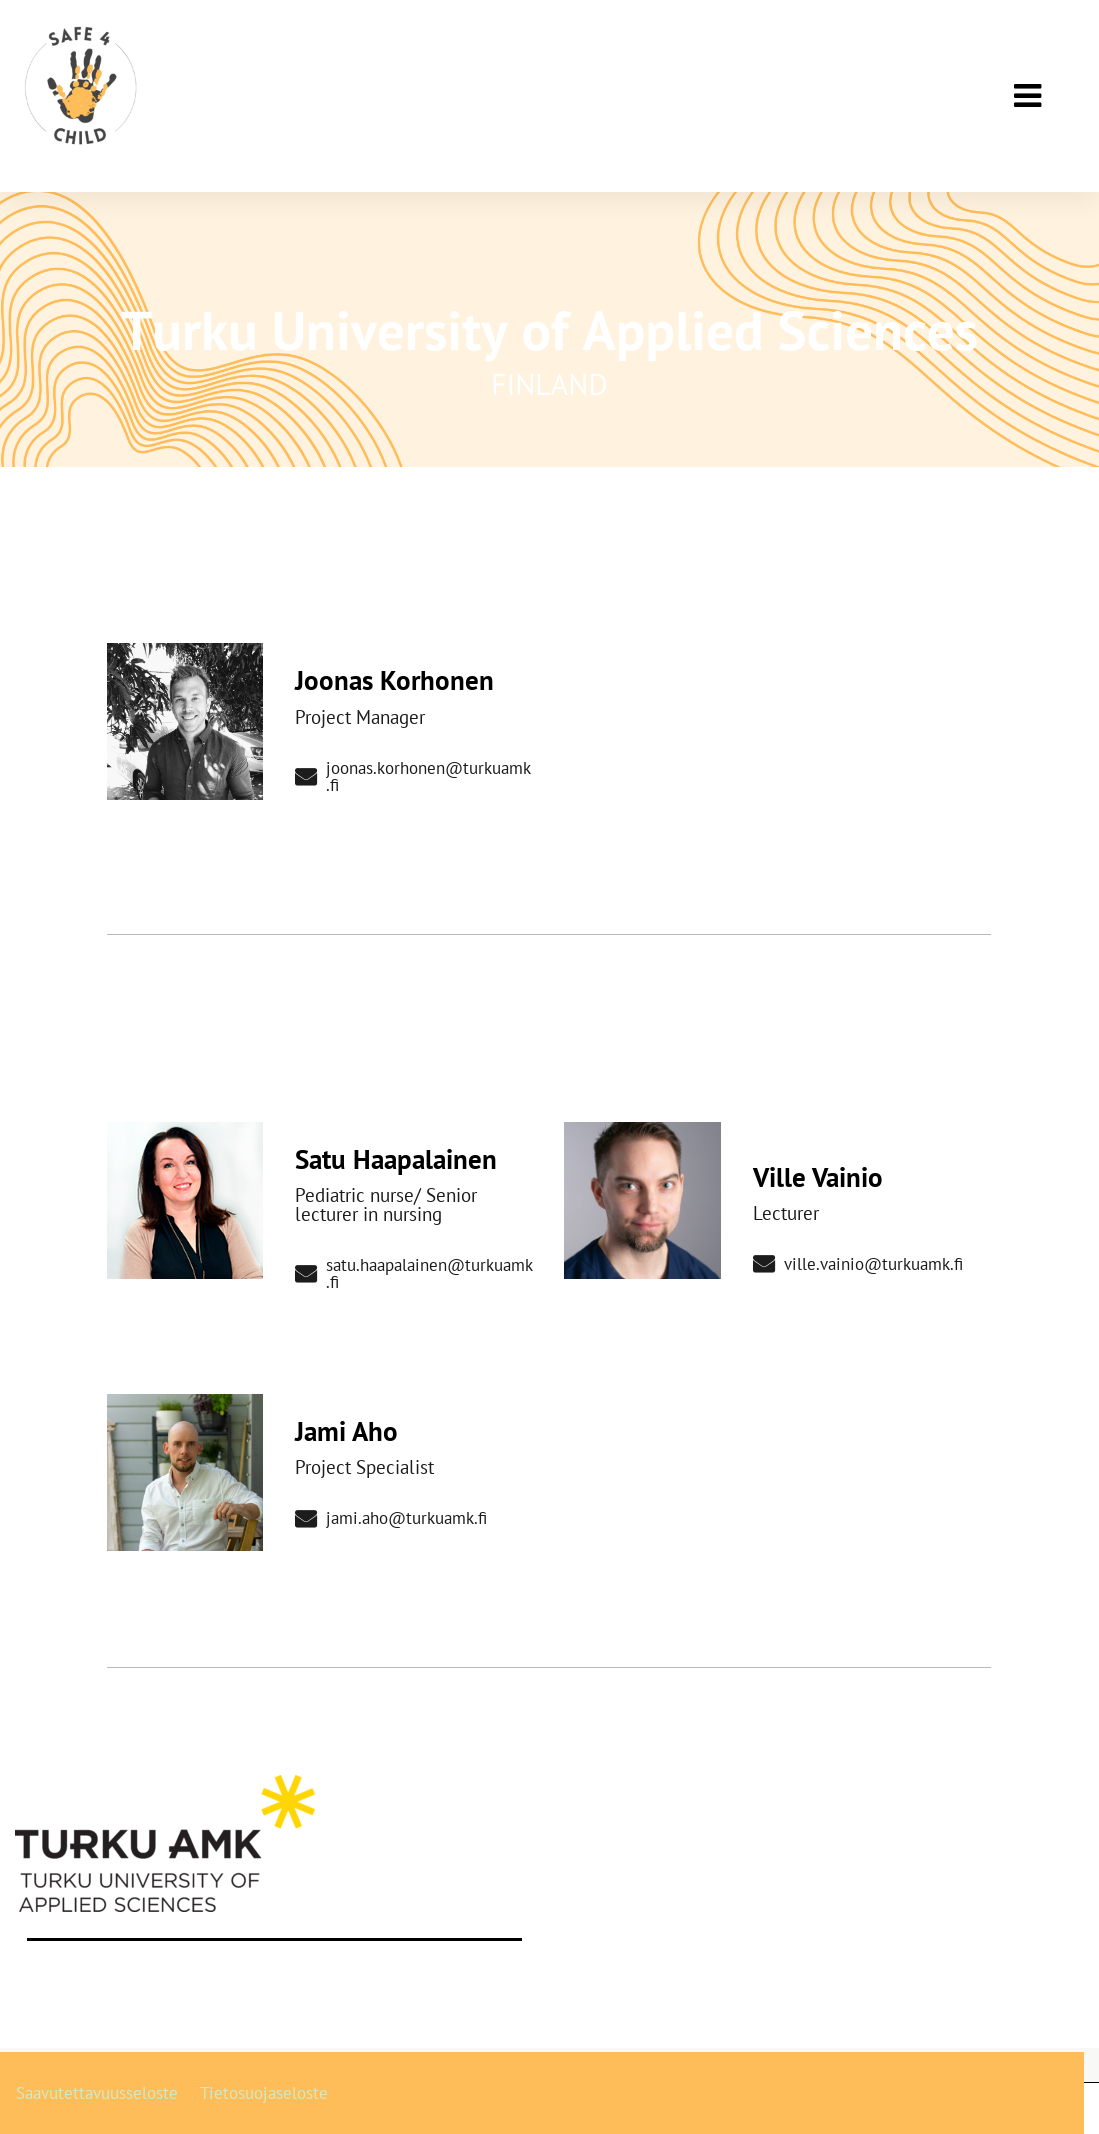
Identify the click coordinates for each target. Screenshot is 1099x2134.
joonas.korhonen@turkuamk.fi (412, 777)
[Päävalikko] (1027, 96)
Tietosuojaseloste (264, 2093)
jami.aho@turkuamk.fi (390, 1518)
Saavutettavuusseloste (97, 2093)
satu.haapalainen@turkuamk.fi (413, 1274)
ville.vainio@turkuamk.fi (857, 1264)
